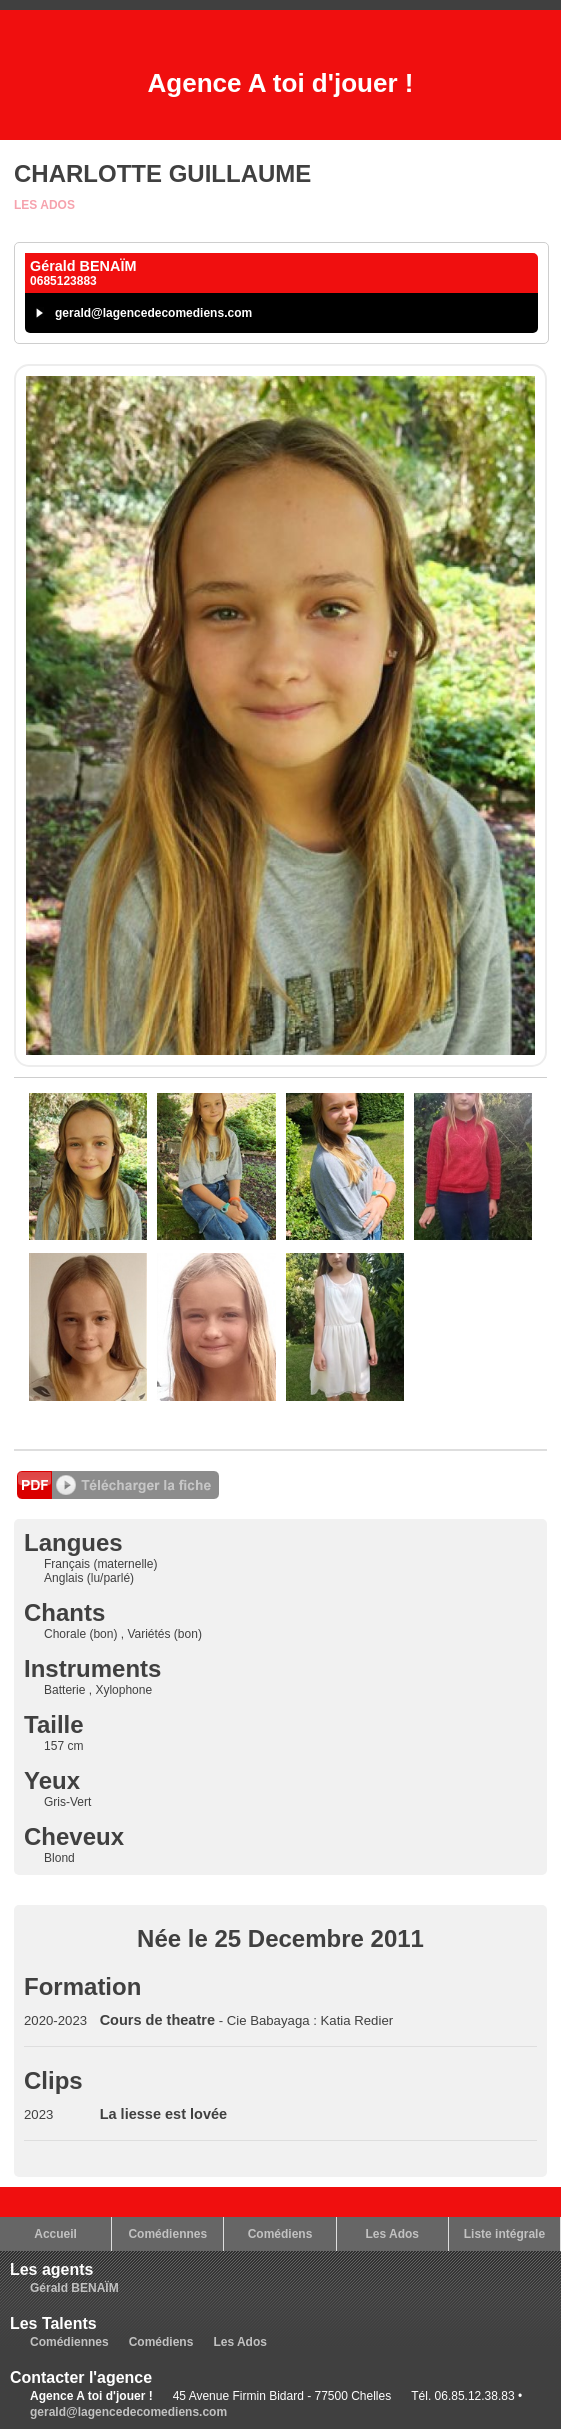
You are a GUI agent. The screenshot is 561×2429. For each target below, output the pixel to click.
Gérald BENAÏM (74, 2288)
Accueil (55, 2234)
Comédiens (280, 2234)
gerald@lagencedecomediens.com (153, 313)
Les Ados (44, 205)
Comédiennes (167, 2234)
